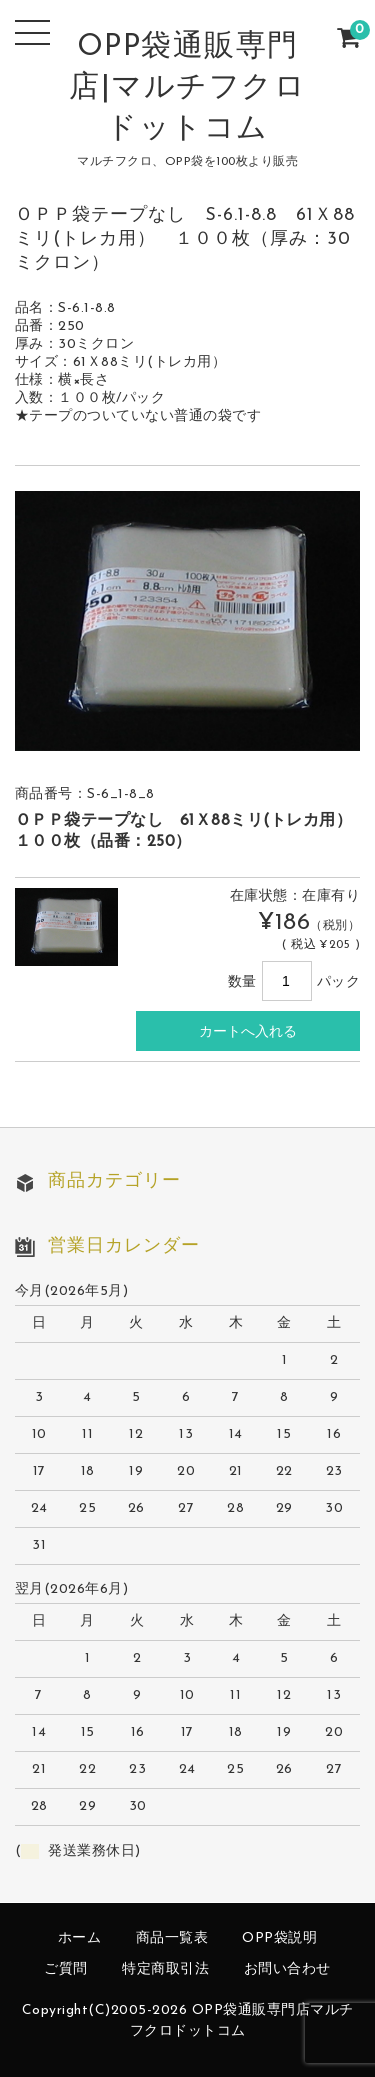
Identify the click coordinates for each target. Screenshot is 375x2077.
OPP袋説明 (279, 1938)
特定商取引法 (165, 1969)
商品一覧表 (172, 1938)
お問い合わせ (287, 1969)
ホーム (80, 1938)
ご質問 (66, 1969)
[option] (188, 621)
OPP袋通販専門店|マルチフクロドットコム (187, 88)
